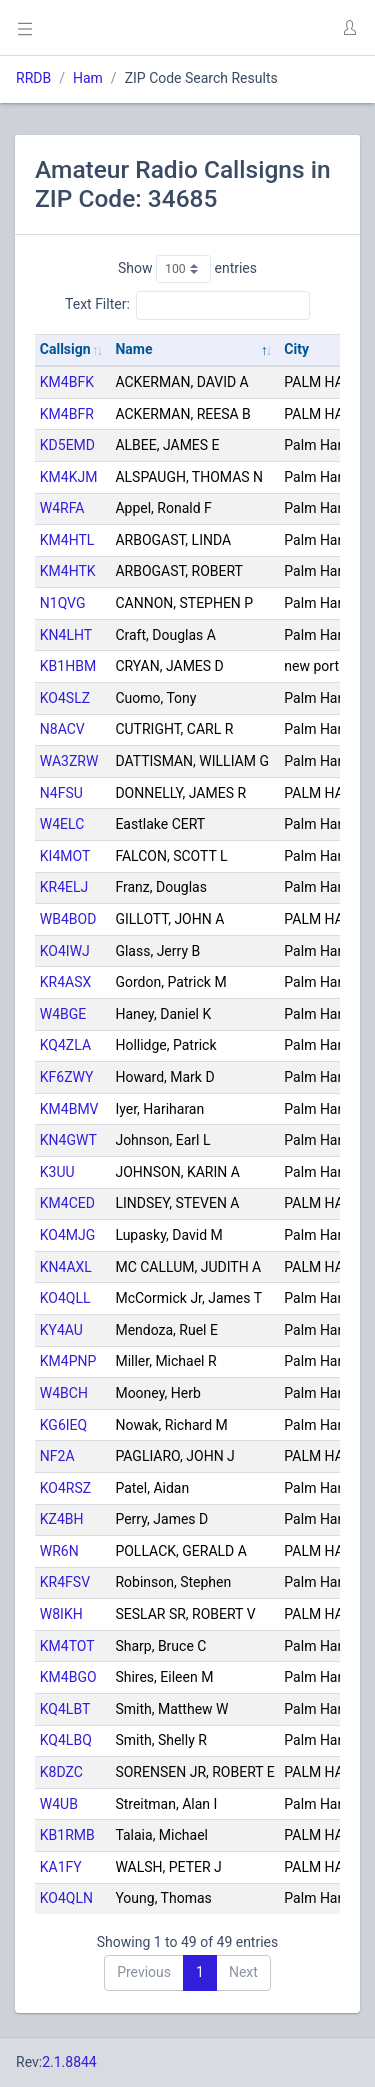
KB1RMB (67, 1835)
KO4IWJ (65, 951)
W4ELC (62, 824)
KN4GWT (68, 1140)
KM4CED (67, 1203)
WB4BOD (68, 919)
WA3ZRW (69, 761)
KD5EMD (67, 445)
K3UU (57, 1172)
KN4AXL (66, 1267)
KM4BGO (68, 1677)
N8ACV (62, 729)
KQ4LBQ (66, 1740)
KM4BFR (67, 414)
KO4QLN (66, 1898)
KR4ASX (66, 982)
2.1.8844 (69, 2062)
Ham (88, 78)
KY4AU (61, 1330)
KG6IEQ (63, 1425)
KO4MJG (68, 1235)
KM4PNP (68, 1361)
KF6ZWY (67, 1077)
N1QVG (63, 603)
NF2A (57, 1456)
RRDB (33, 78)
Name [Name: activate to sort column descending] (133, 349)
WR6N (59, 1551)
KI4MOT (65, 856)
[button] (349, 28)
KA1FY (61, 1867)
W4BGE (63, 1014)
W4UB (59, 1804)
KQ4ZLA (65, 1045)
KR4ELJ (64, 887)
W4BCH (64, 1393)
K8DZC (61, 1772)
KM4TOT (67, 1646)
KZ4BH (62, 1519)
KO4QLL (65, 1298)
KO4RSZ (65, 1488)
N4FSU (61, 793)
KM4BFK (67, 382)
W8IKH (61, 1614)
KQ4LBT (65, 1709)
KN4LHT (66, 635)
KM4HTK (68, 571)
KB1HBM (68, 666)
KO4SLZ (65, 698)
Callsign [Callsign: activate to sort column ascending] (65, 349)
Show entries (187, 269)
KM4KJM (69, 477)
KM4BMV (69, 1109)
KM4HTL (67, 540)
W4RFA (62, 508)
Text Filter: (187, 305)
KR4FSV (65, 1582)
